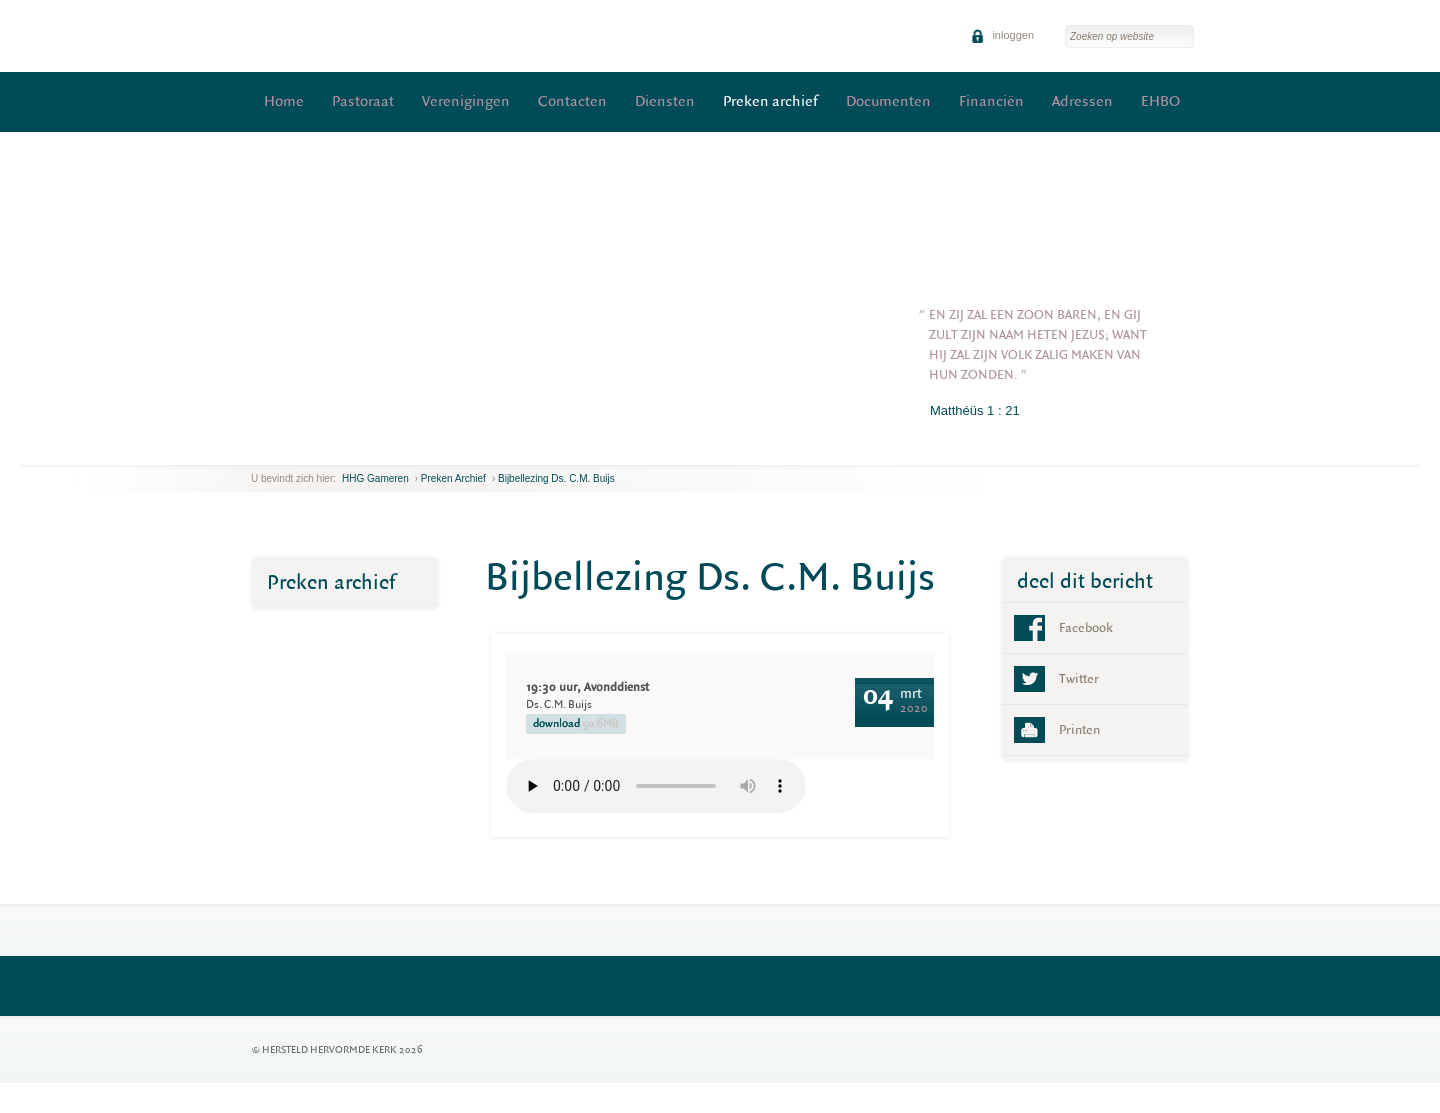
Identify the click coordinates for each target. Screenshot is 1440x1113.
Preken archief (770, 101)
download (576, 724)
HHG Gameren (375, 478)
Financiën (991, 101)
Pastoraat (363, 101)
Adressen (1082, 101)
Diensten (665, 101)
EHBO (1160, 101)
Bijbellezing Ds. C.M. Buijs (556, 478)
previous (256, 449)
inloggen (1002, 35)
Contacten (572, 101)
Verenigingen (466, 101)
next (280, 449)
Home (284, 101)
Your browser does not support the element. (656, 786)
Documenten (888, 101)
